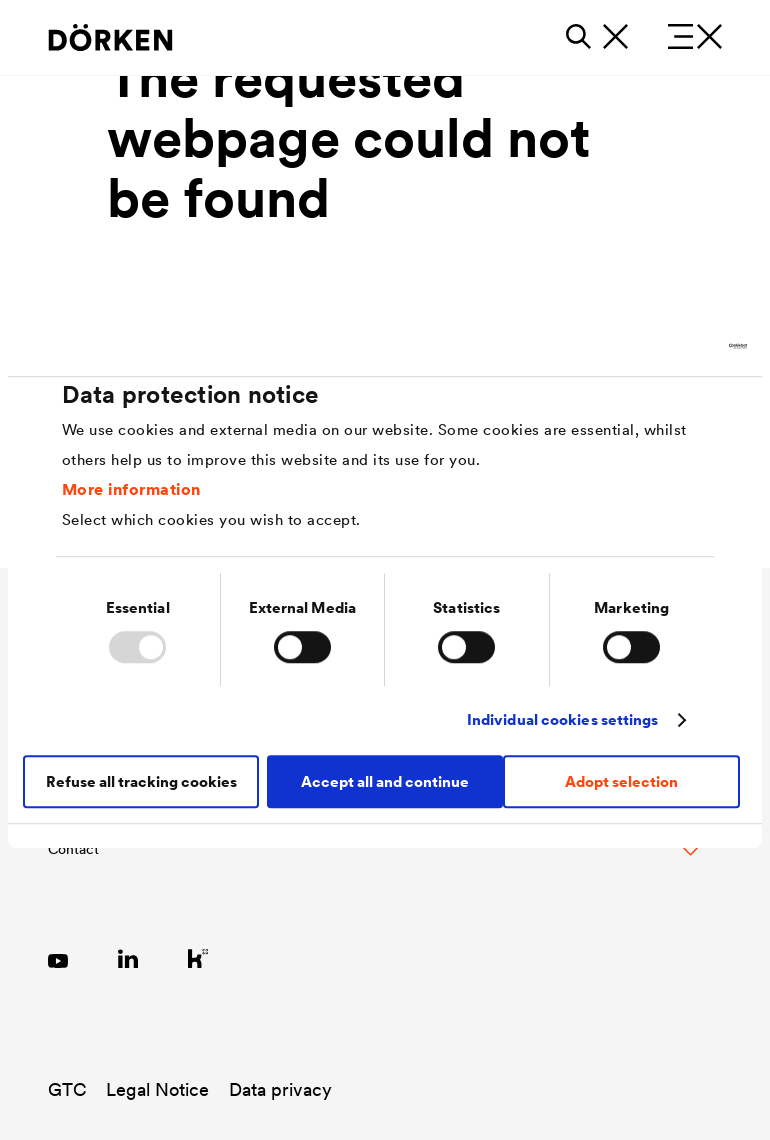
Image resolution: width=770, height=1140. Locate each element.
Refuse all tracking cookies (141, 781)
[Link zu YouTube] (58, 958)
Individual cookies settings (563, 719)
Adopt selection (621, 781)
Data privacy (280, 1089)
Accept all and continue (385, 781)
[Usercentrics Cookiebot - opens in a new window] (659, 346)
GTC (67, 1089)
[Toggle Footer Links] (373, 860)
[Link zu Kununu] (198, 958)
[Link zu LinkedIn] (128, 958)
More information (131, 489)
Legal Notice (157, 1089)
